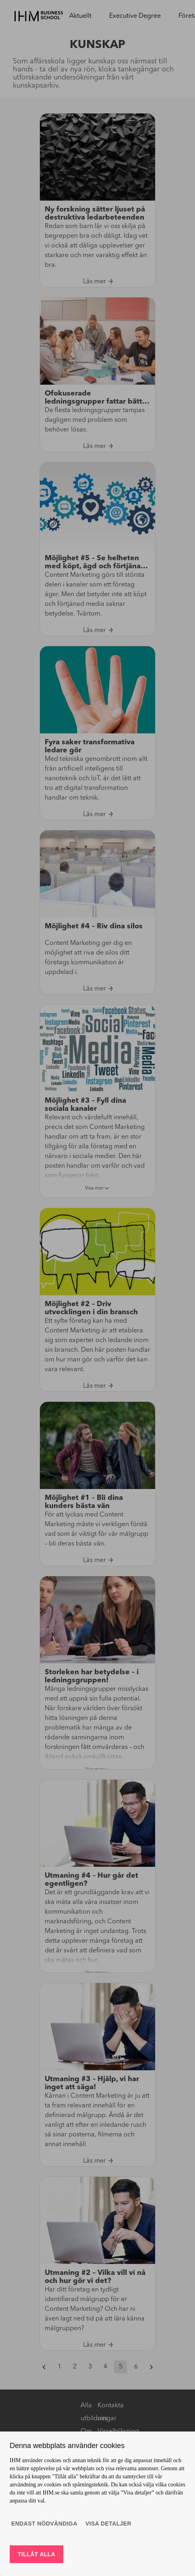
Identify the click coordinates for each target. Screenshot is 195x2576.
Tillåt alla (36, 2554)
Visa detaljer (108, 2523)
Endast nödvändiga (44, 2523)
